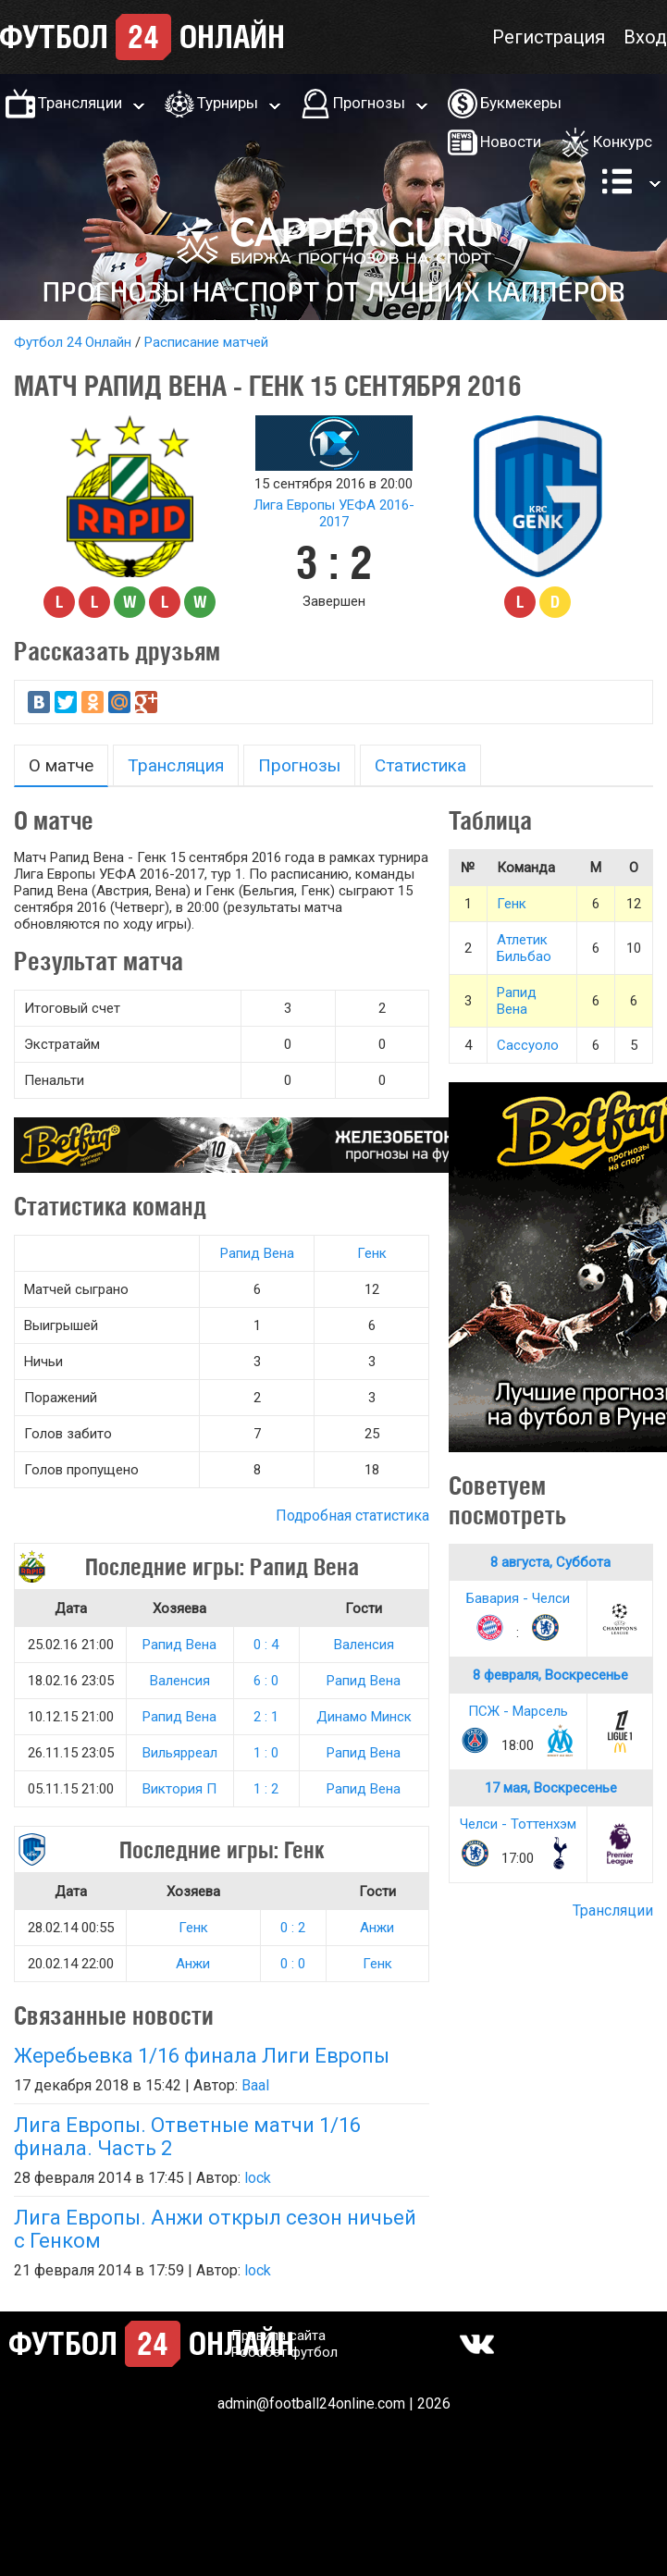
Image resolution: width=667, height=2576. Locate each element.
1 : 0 (265, 1752)
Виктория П (179, 1789)
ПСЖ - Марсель (518, 1711)
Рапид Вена (257, 1253)
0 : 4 (265, 1644)
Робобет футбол (284, 2352)
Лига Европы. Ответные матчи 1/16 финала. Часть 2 (187, 2137)
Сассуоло (528, 1045)
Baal (255, 2085)
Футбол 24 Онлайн (72, 342)
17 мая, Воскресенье (551, 1788)
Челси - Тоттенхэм (518, 1824)
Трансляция (176, 765)
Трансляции (80, 102)
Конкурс (622, 141)
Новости (510, 141)
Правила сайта (278, 2335)
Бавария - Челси (518, 1598)
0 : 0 (292, 1963)
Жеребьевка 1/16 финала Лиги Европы (201, 2055)
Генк (372, 1253)
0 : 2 (292, 1927)
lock (257, 2178)
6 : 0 (265, 1680)
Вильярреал (179, 1752)
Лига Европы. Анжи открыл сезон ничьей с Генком (215, 2229)
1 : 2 (265, 1789)
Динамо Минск (364, 1716)
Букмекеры (521, 102)
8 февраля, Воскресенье (550, 1675)
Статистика (420, 765)
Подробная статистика (352, 1515)
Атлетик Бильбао (524, 948)
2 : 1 (265, 1716)
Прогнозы (369, 102)
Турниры (227, 102)
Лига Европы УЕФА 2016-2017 (333, 513)
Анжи (377, 1927)
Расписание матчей (206, 342)
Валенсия (364, 1644)
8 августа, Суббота (550, 1562)
